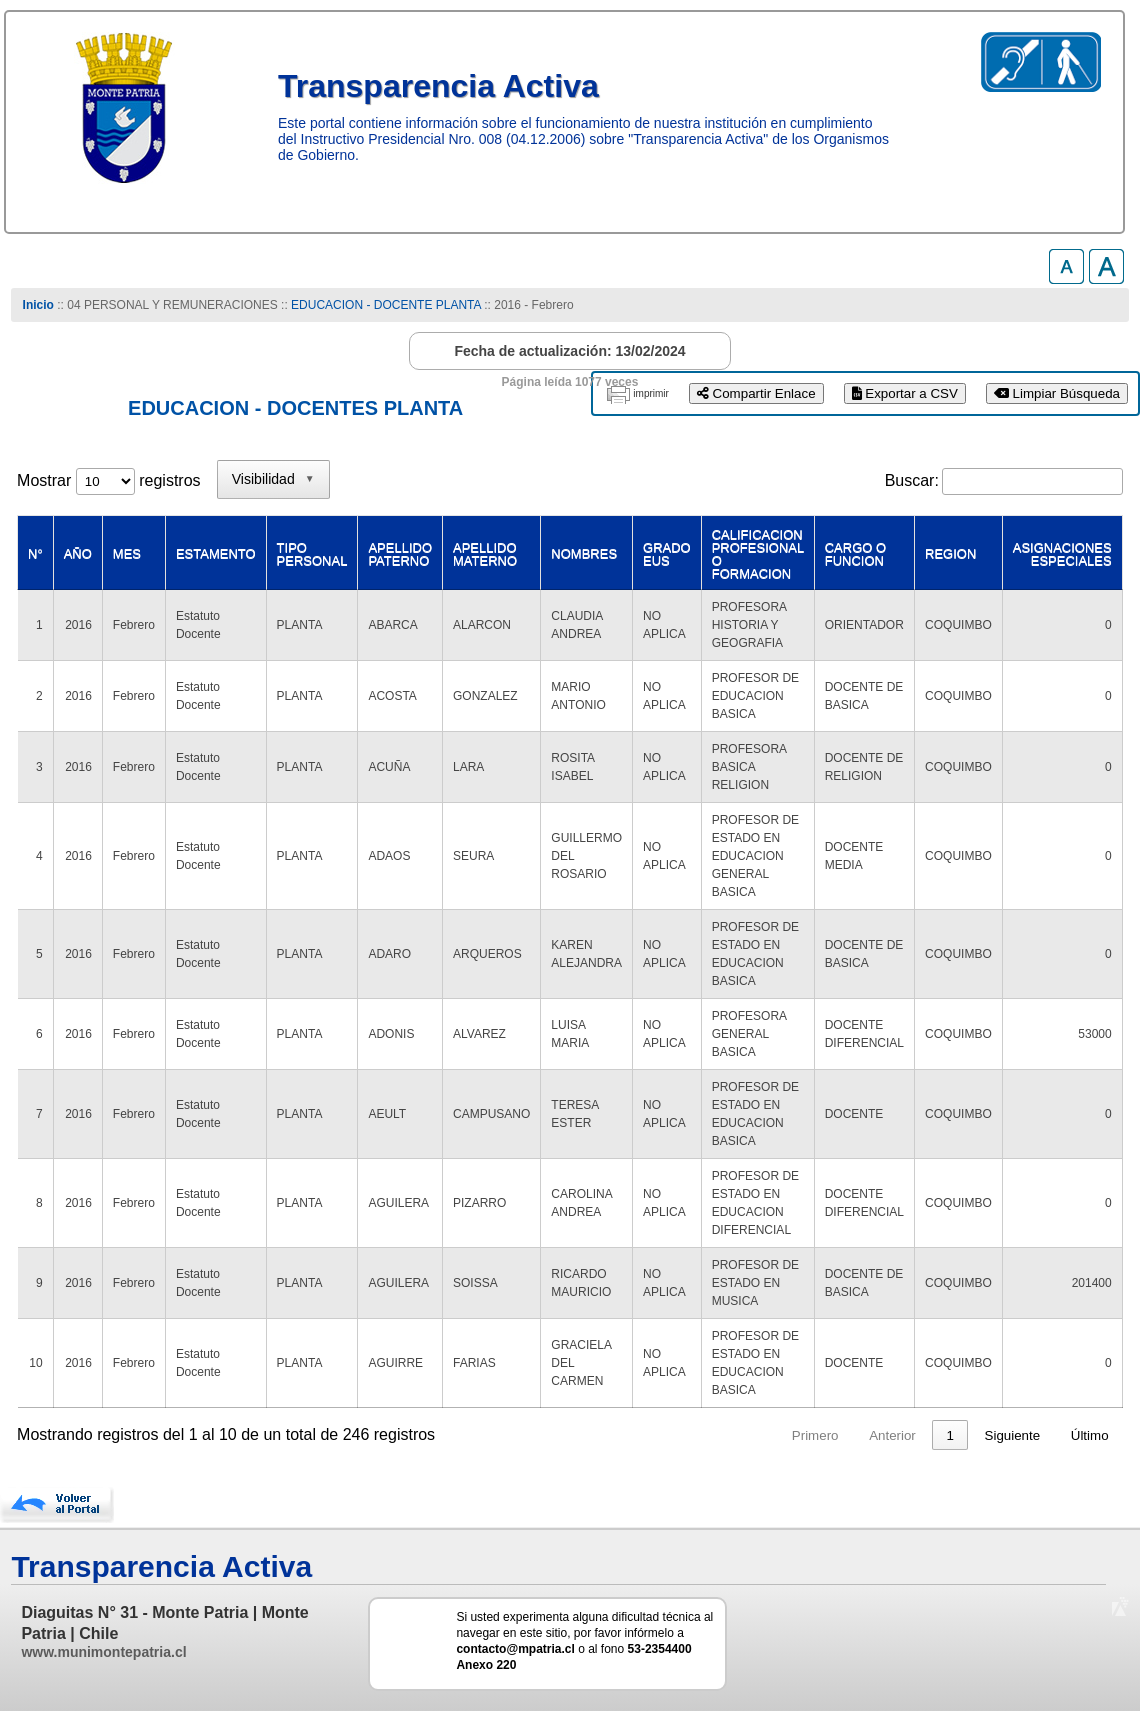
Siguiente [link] (1013, 1435)
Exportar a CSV (905, 393)
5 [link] (856, 1435)
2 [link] (742, 1435)
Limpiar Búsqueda (1057, 393)
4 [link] (818, 1435)
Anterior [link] (646, 1435)
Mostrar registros (108, 480)
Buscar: (912, 480)
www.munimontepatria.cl (103, 1652)
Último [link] (1090, 1435)
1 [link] (704, 1435)
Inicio (38, 305)
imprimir (651, 393)
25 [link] (946, 1435)
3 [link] (780, 1435)
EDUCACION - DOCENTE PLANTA (386, 305)
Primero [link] (569, 1435)
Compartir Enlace (756, 393)
